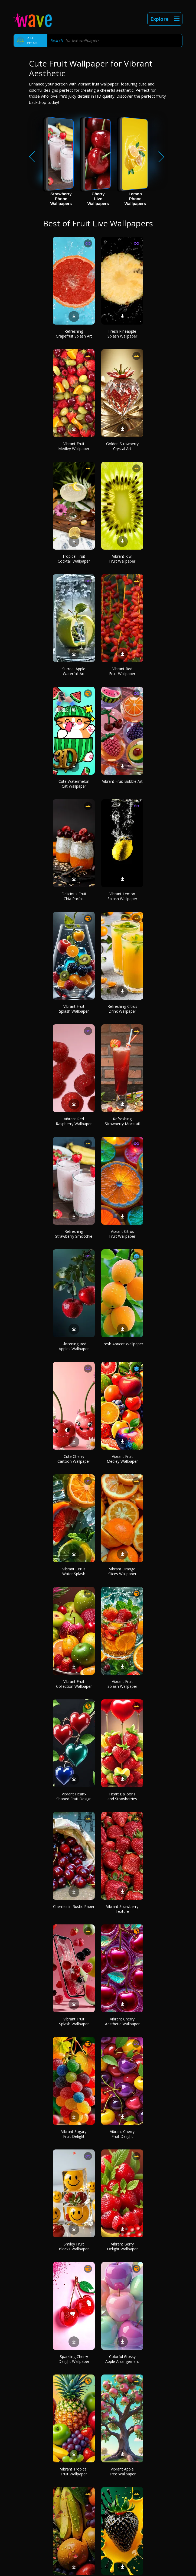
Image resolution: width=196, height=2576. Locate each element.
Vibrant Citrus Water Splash (74, 1571)
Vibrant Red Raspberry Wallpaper (74, 1121)
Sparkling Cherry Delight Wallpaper (73, 2359)
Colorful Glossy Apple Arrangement (122, 2359)
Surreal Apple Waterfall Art (73, 671)
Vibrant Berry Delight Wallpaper (122, 2246)
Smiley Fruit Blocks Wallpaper (74, 2246)
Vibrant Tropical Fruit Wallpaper (73, 2471)
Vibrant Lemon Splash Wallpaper (122, 896)
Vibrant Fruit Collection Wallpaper (74, 1684)
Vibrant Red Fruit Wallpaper (122, 671)
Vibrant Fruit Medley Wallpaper (73, 446)
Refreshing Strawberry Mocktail (122, 1121)
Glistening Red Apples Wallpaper (74, 1346)
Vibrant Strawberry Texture (122, 1909)
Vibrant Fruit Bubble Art (122, 781)
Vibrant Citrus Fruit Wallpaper (122, 1234)
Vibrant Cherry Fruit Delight (122, 2134)
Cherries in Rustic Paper (73, 1906)
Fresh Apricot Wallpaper (122, 1343)
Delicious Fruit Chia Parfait (73, 896)
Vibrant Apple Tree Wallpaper (122, 2471)
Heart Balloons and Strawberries (122, 1796)
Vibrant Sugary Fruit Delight (73, 2134)
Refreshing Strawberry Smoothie (73, 1234)
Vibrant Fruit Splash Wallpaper (74, 1009)
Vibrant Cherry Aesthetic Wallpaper (122, 2021)
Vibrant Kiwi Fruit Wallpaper (122, 559)
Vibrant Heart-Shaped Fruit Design (74, 1796)
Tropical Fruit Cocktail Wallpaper (74, 559)
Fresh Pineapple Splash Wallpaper (122, 334)
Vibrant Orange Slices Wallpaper (122, 1571)
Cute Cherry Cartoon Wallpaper (73, 1459)
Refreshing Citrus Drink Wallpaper (122, 1009)
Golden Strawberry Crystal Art (122, 446)
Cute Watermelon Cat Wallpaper (73, 784)
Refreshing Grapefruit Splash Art (74, 334)
